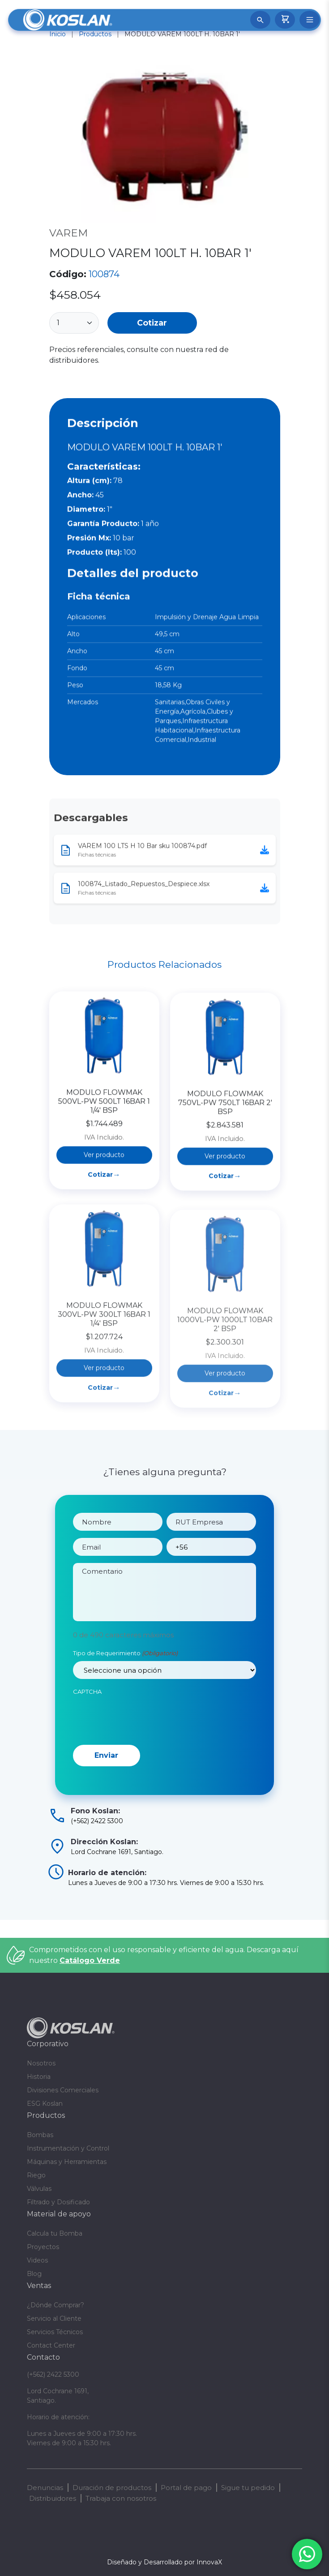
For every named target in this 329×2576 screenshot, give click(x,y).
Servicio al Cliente (54, 2318)
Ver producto (104, 1223)
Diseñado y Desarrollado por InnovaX (164, 2562)
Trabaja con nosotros (120, 2498)
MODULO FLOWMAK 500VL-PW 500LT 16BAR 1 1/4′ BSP (104, 1169)
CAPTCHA (87, 1719)
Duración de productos (112, 2487)
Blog (34, 2274)
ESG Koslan (45, 2103)
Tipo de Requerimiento (125, 1681)
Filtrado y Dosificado (58, 2202)
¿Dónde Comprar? (55, 2305)
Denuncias (45, 2487)
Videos (37, 2260)
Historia (39, 2077)
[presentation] (141, 1745)
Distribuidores (52, 2498)
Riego (36, 2175)
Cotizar (152, 322)
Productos (95, 34)
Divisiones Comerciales (62, 2090)
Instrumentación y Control (68, 2148)
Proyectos (43, 2247)
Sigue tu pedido (248, 2487)
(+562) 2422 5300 (53, 2374)
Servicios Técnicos (55, 2332)
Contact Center (51, 2345)
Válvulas (39, 2189)
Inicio (57, 34)
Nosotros (41, 2063)
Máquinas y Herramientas (67, 2162)
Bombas (40, 2135)
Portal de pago (186, 2487)
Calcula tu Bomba (54, 2233)
